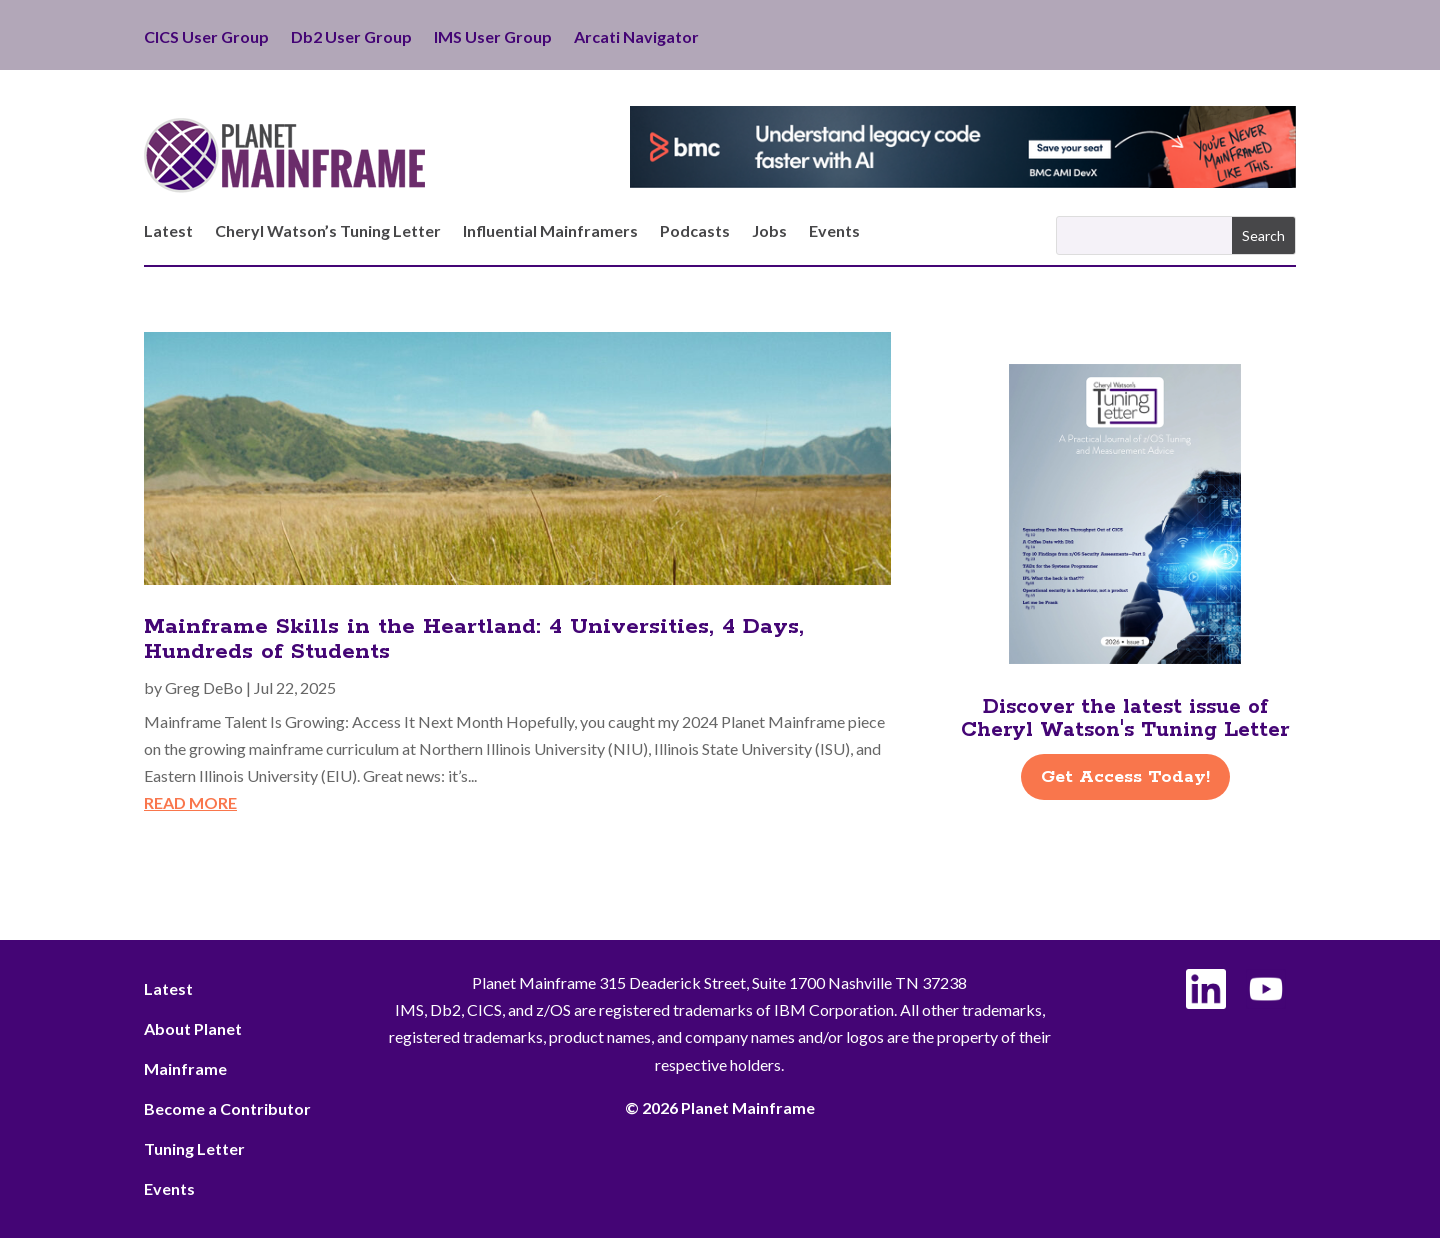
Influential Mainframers (550, 232)
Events (834, 232)
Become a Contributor (227, 1108)
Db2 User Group (351, 38)
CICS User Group (206, 38)
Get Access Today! (1125, 777)
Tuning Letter (194, 1148)
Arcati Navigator (636, 38)
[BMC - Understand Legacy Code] (963, 181)
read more (190, 802)
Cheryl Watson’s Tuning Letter (328, 232)
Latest (168, 232)
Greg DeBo (204, 687)
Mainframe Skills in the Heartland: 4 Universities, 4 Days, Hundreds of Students (474, 639)
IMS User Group (493, 38)
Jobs (769, 232)
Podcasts (695, 232)
